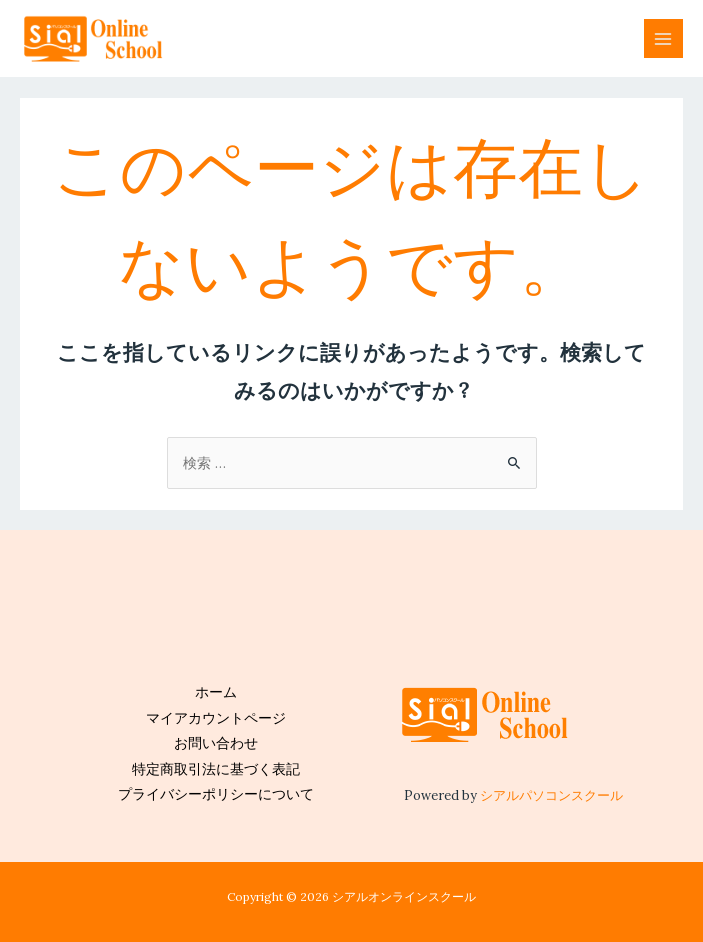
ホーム (216, 692)
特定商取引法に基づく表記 (216, 769)
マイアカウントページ (216, 718)
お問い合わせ (216, 743)
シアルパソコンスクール (551, 795)
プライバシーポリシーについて (216, 794)
